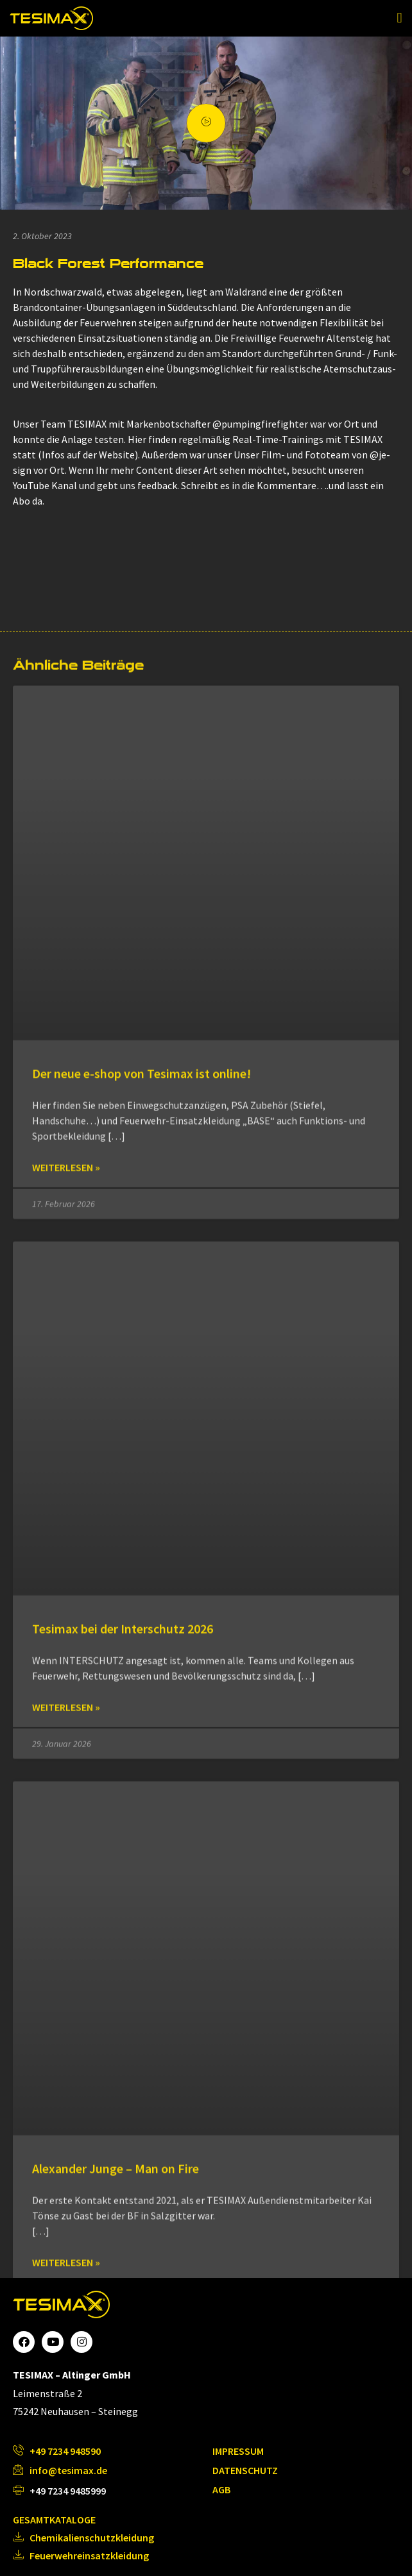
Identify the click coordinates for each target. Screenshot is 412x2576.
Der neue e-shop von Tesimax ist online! (141, 2207)
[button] (399, 18)
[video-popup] (206, 123)
